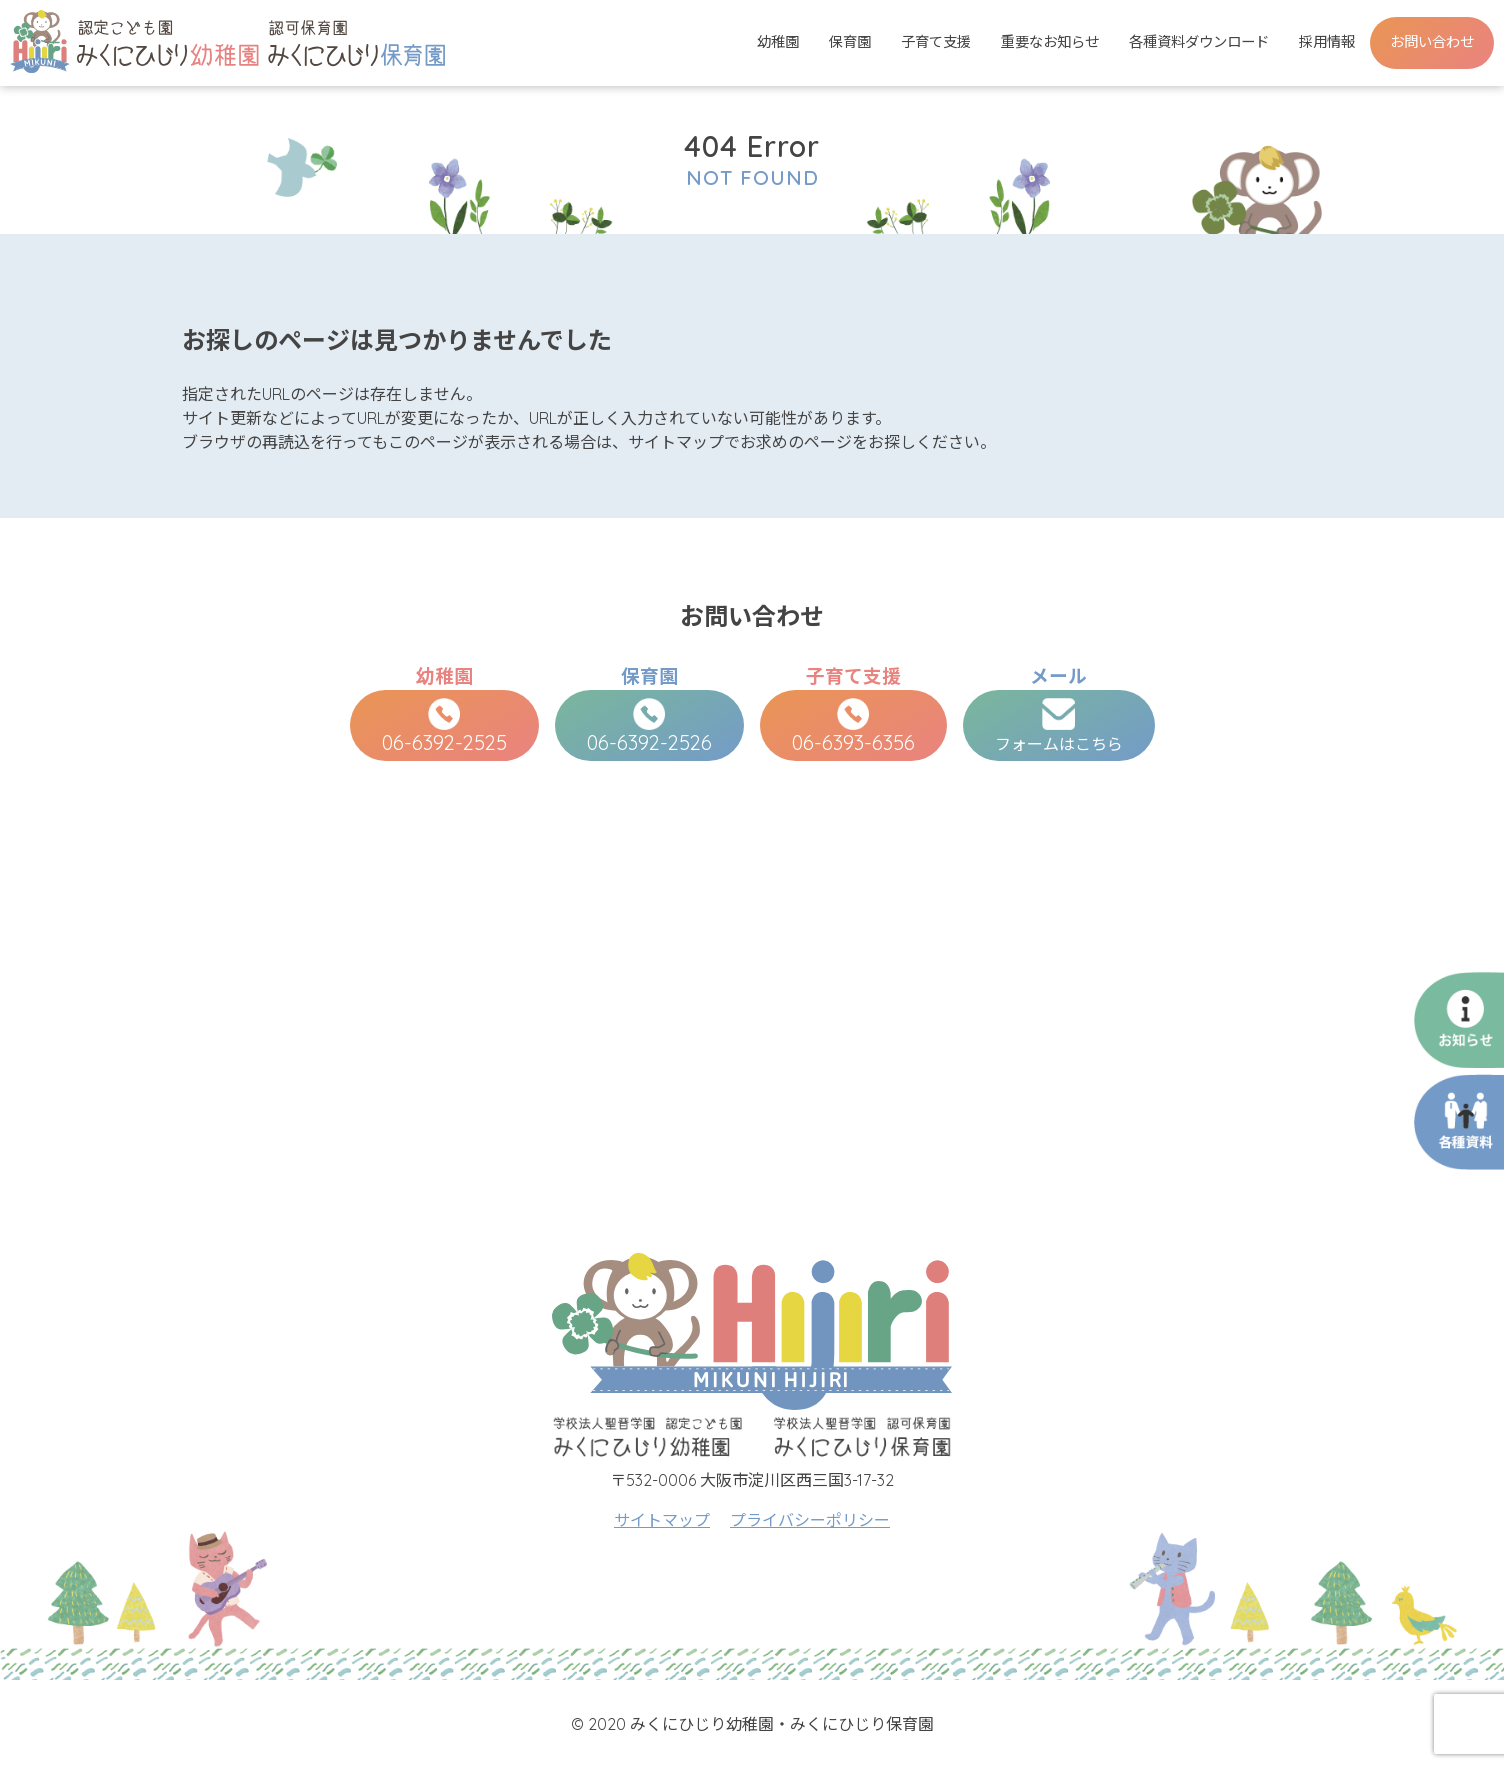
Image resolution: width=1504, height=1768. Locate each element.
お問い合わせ (1432, 42)
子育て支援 (936, 42)
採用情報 (1327, 42)
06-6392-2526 (649, 726)
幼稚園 (778, 42)
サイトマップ (662, 1520)
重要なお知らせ (1050, 42)
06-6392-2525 (444, 726)
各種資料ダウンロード (1199, 42)
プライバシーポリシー (810, 1520)
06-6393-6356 (853, 726)
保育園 (850, 42)
